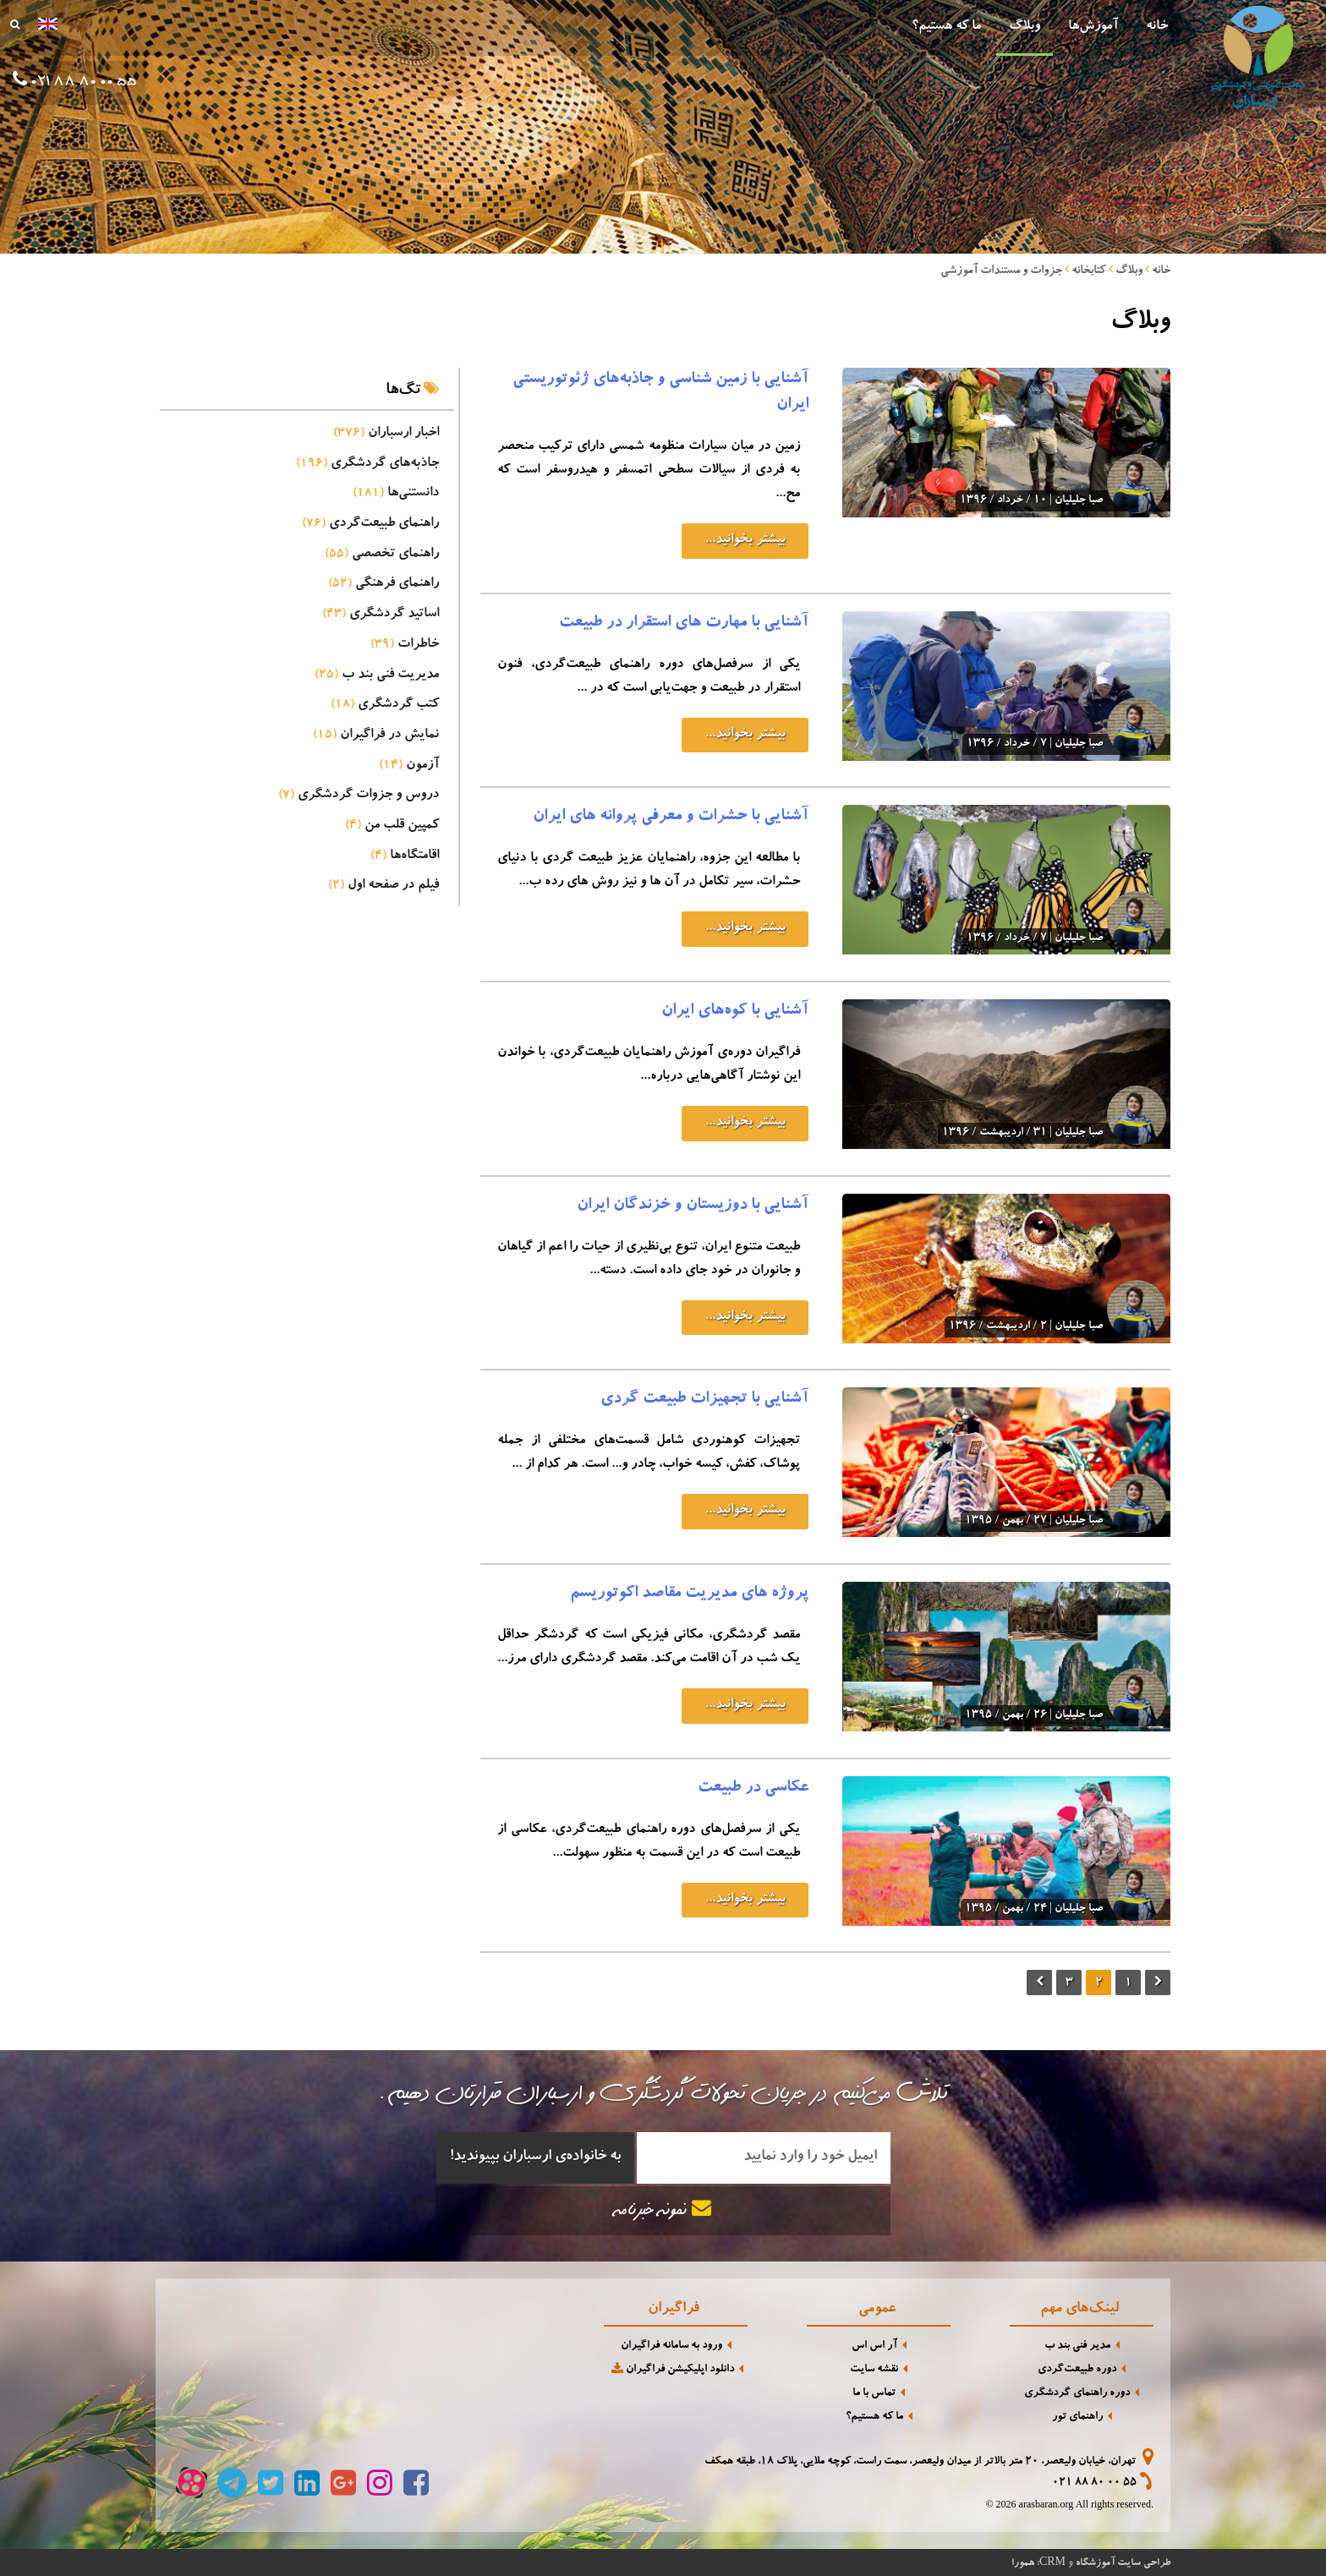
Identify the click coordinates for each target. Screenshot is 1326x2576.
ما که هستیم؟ (946, 27)
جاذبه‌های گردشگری (367, 464)
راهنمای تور (1077, 2417)
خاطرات (404, 645)
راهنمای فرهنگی (383, 584)
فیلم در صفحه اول (383, 886)
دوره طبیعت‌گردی (1077, 2370)
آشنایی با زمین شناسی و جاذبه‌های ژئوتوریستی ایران (660, 393)
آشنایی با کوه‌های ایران (734, 1012)
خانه (1157, 27)
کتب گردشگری (385, 705)
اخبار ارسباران (386, 433)
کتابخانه (1088, 271)
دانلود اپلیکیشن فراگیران (671, 2369)
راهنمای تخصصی (382, 554)
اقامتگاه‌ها (404, 856)
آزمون (409, 766)
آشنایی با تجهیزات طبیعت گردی (704, 1400)
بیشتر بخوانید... (745, 540)
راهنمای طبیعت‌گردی (370, 524)
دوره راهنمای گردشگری (1077, 2393)
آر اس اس (874, 2346)
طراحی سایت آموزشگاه (1123, 2563)
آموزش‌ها (1093, 27)
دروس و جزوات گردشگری (358, 795)
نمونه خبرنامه (663, 2209)
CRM (1052, 2561)
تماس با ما (874, 2393)
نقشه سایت (874, 2370)
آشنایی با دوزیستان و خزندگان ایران (692, 1206)
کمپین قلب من (392, 826)
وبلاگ (1024, 27)
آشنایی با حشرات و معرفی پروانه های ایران (670, 817)
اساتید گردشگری (380, 614)
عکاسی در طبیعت (753, 1789)
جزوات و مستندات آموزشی (1001, 271)
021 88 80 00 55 (1094, 2483)
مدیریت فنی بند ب (377, 675)
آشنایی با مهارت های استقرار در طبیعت (683, 624)
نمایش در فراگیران (376, 735)
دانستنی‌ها (396, 493)
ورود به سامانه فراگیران (671, 2346)
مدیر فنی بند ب (1077, 2346)
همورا (1022, 2563)
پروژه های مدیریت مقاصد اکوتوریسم (689, 1594)
